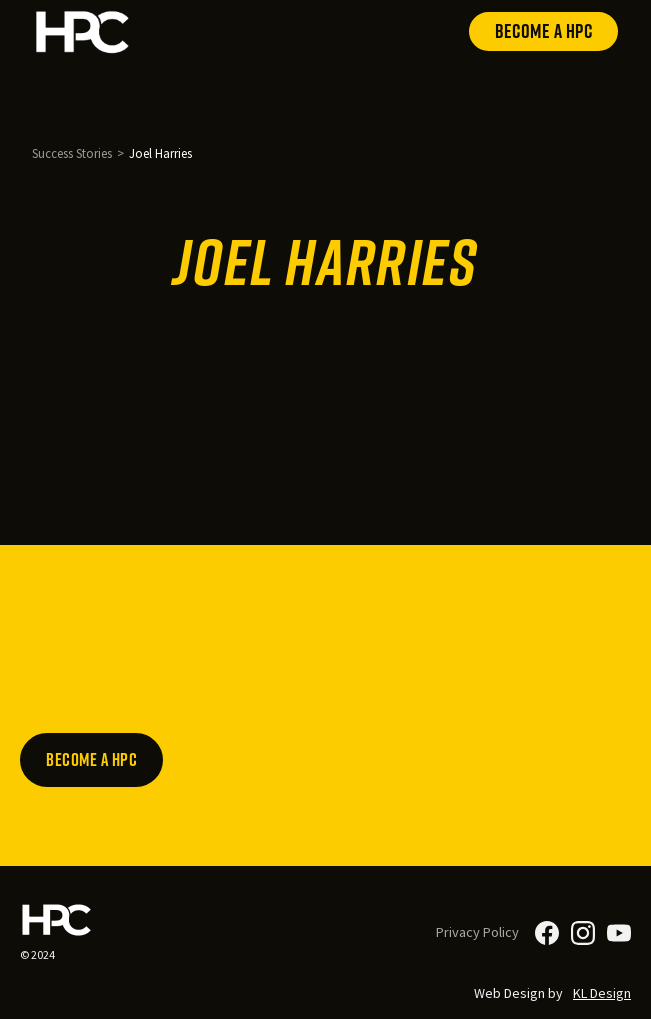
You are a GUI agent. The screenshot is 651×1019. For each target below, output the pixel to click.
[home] (83, 31)
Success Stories (72, 153)
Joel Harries (160, 153)
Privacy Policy (477, 932)
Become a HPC (543, 31)
